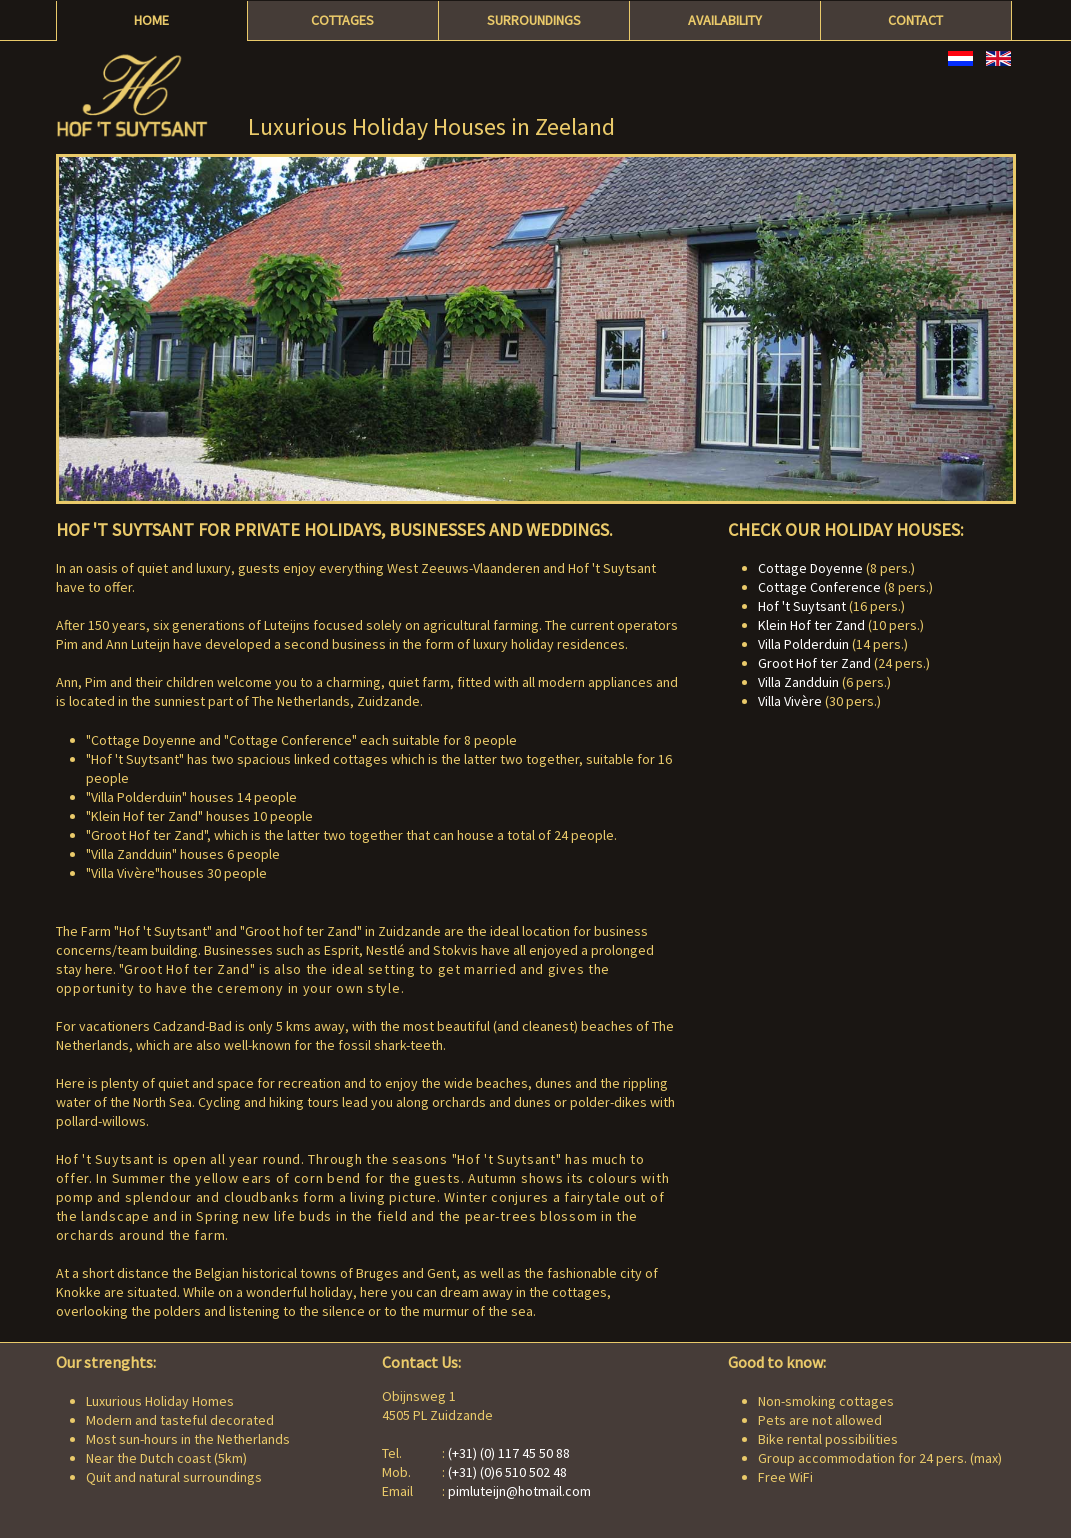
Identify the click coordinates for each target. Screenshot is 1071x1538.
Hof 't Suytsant (802, 606)
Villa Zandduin (798, 682)
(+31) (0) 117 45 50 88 (509, 1453)
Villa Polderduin (803, 644)
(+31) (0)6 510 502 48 (507, 1472)
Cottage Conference (819, 587)
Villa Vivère (790, 701)
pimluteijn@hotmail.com (519, 1491)
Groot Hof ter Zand (814, 663)
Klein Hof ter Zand (811, 625)
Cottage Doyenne (810, 568)
